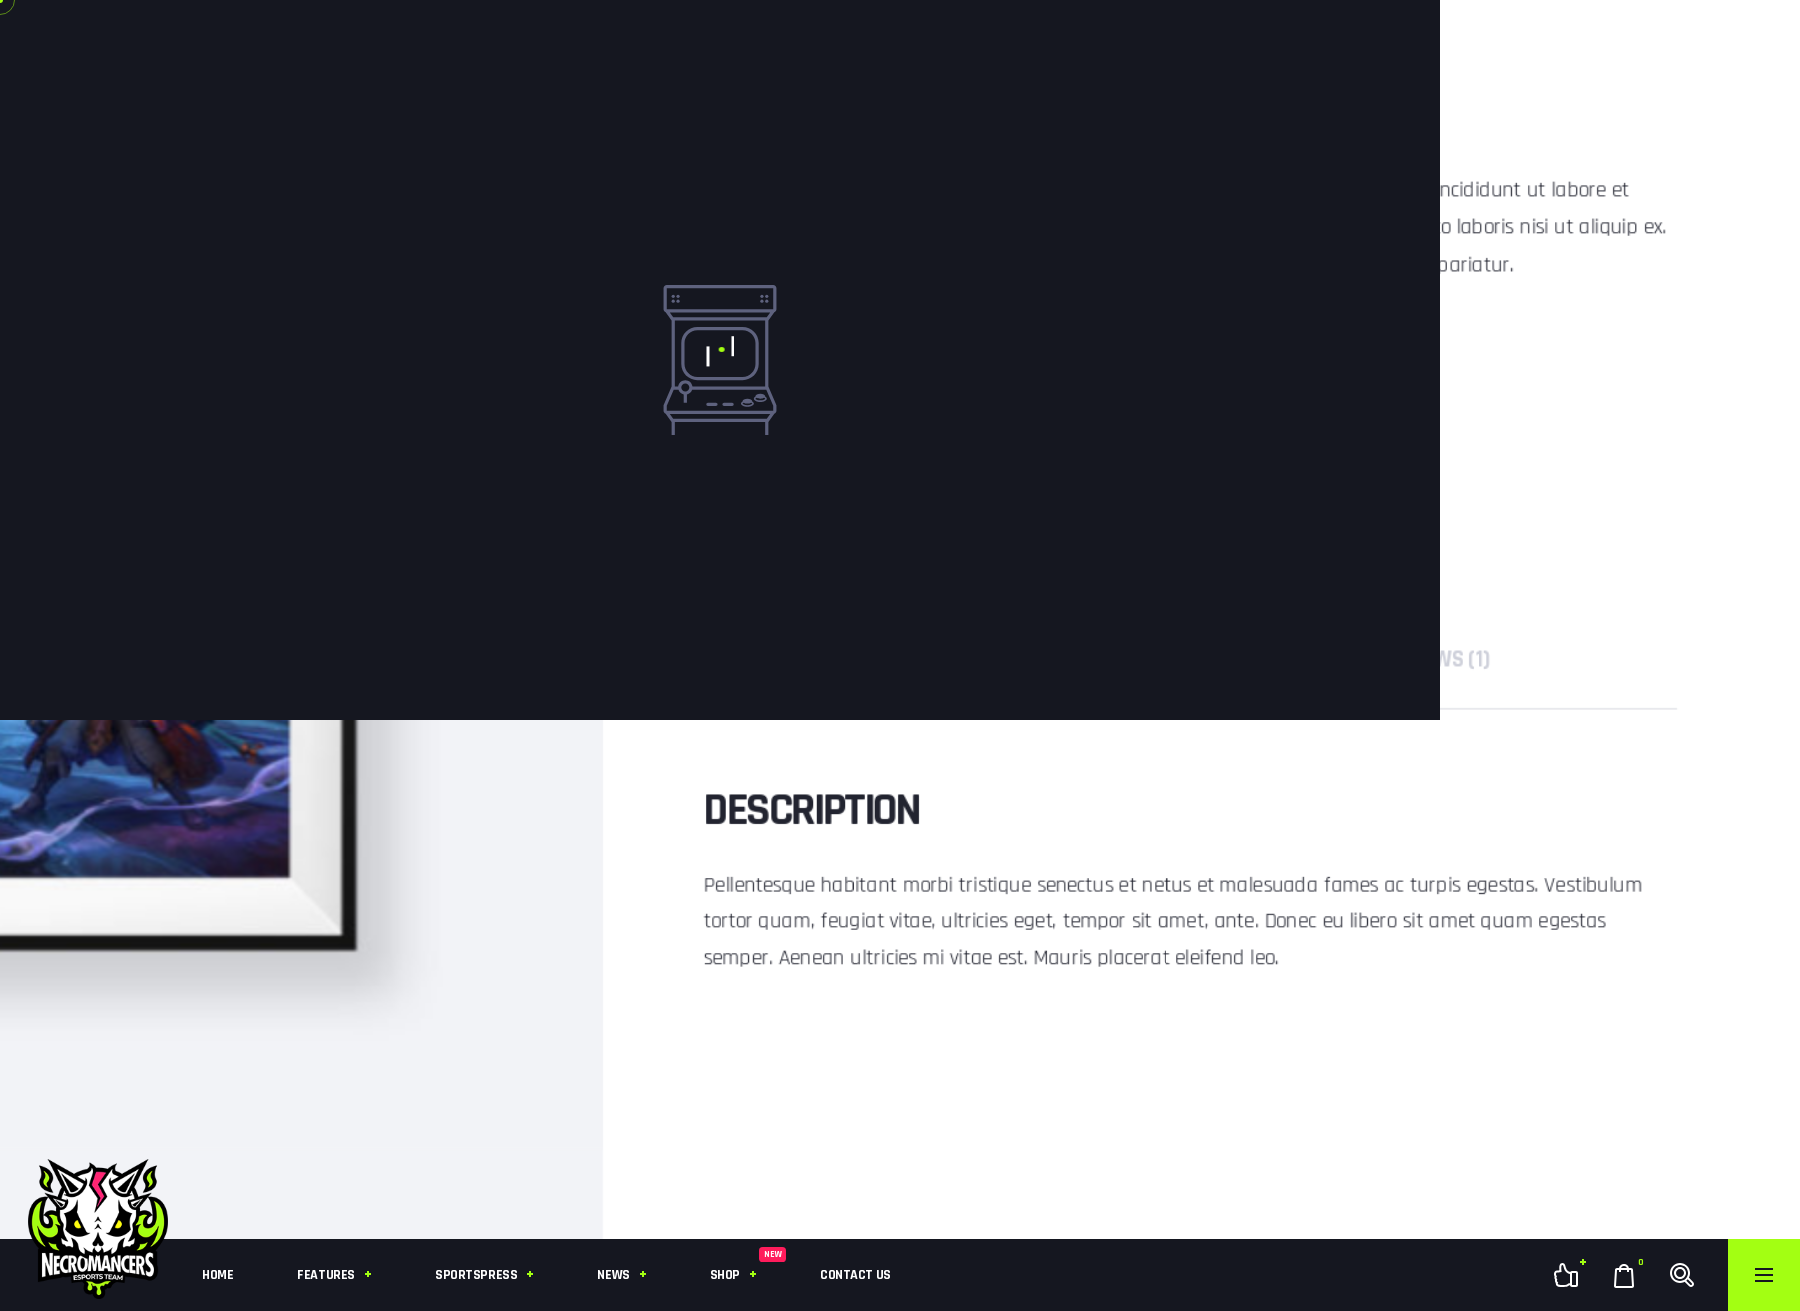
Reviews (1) (1455, 659)
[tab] (1455, 659)
